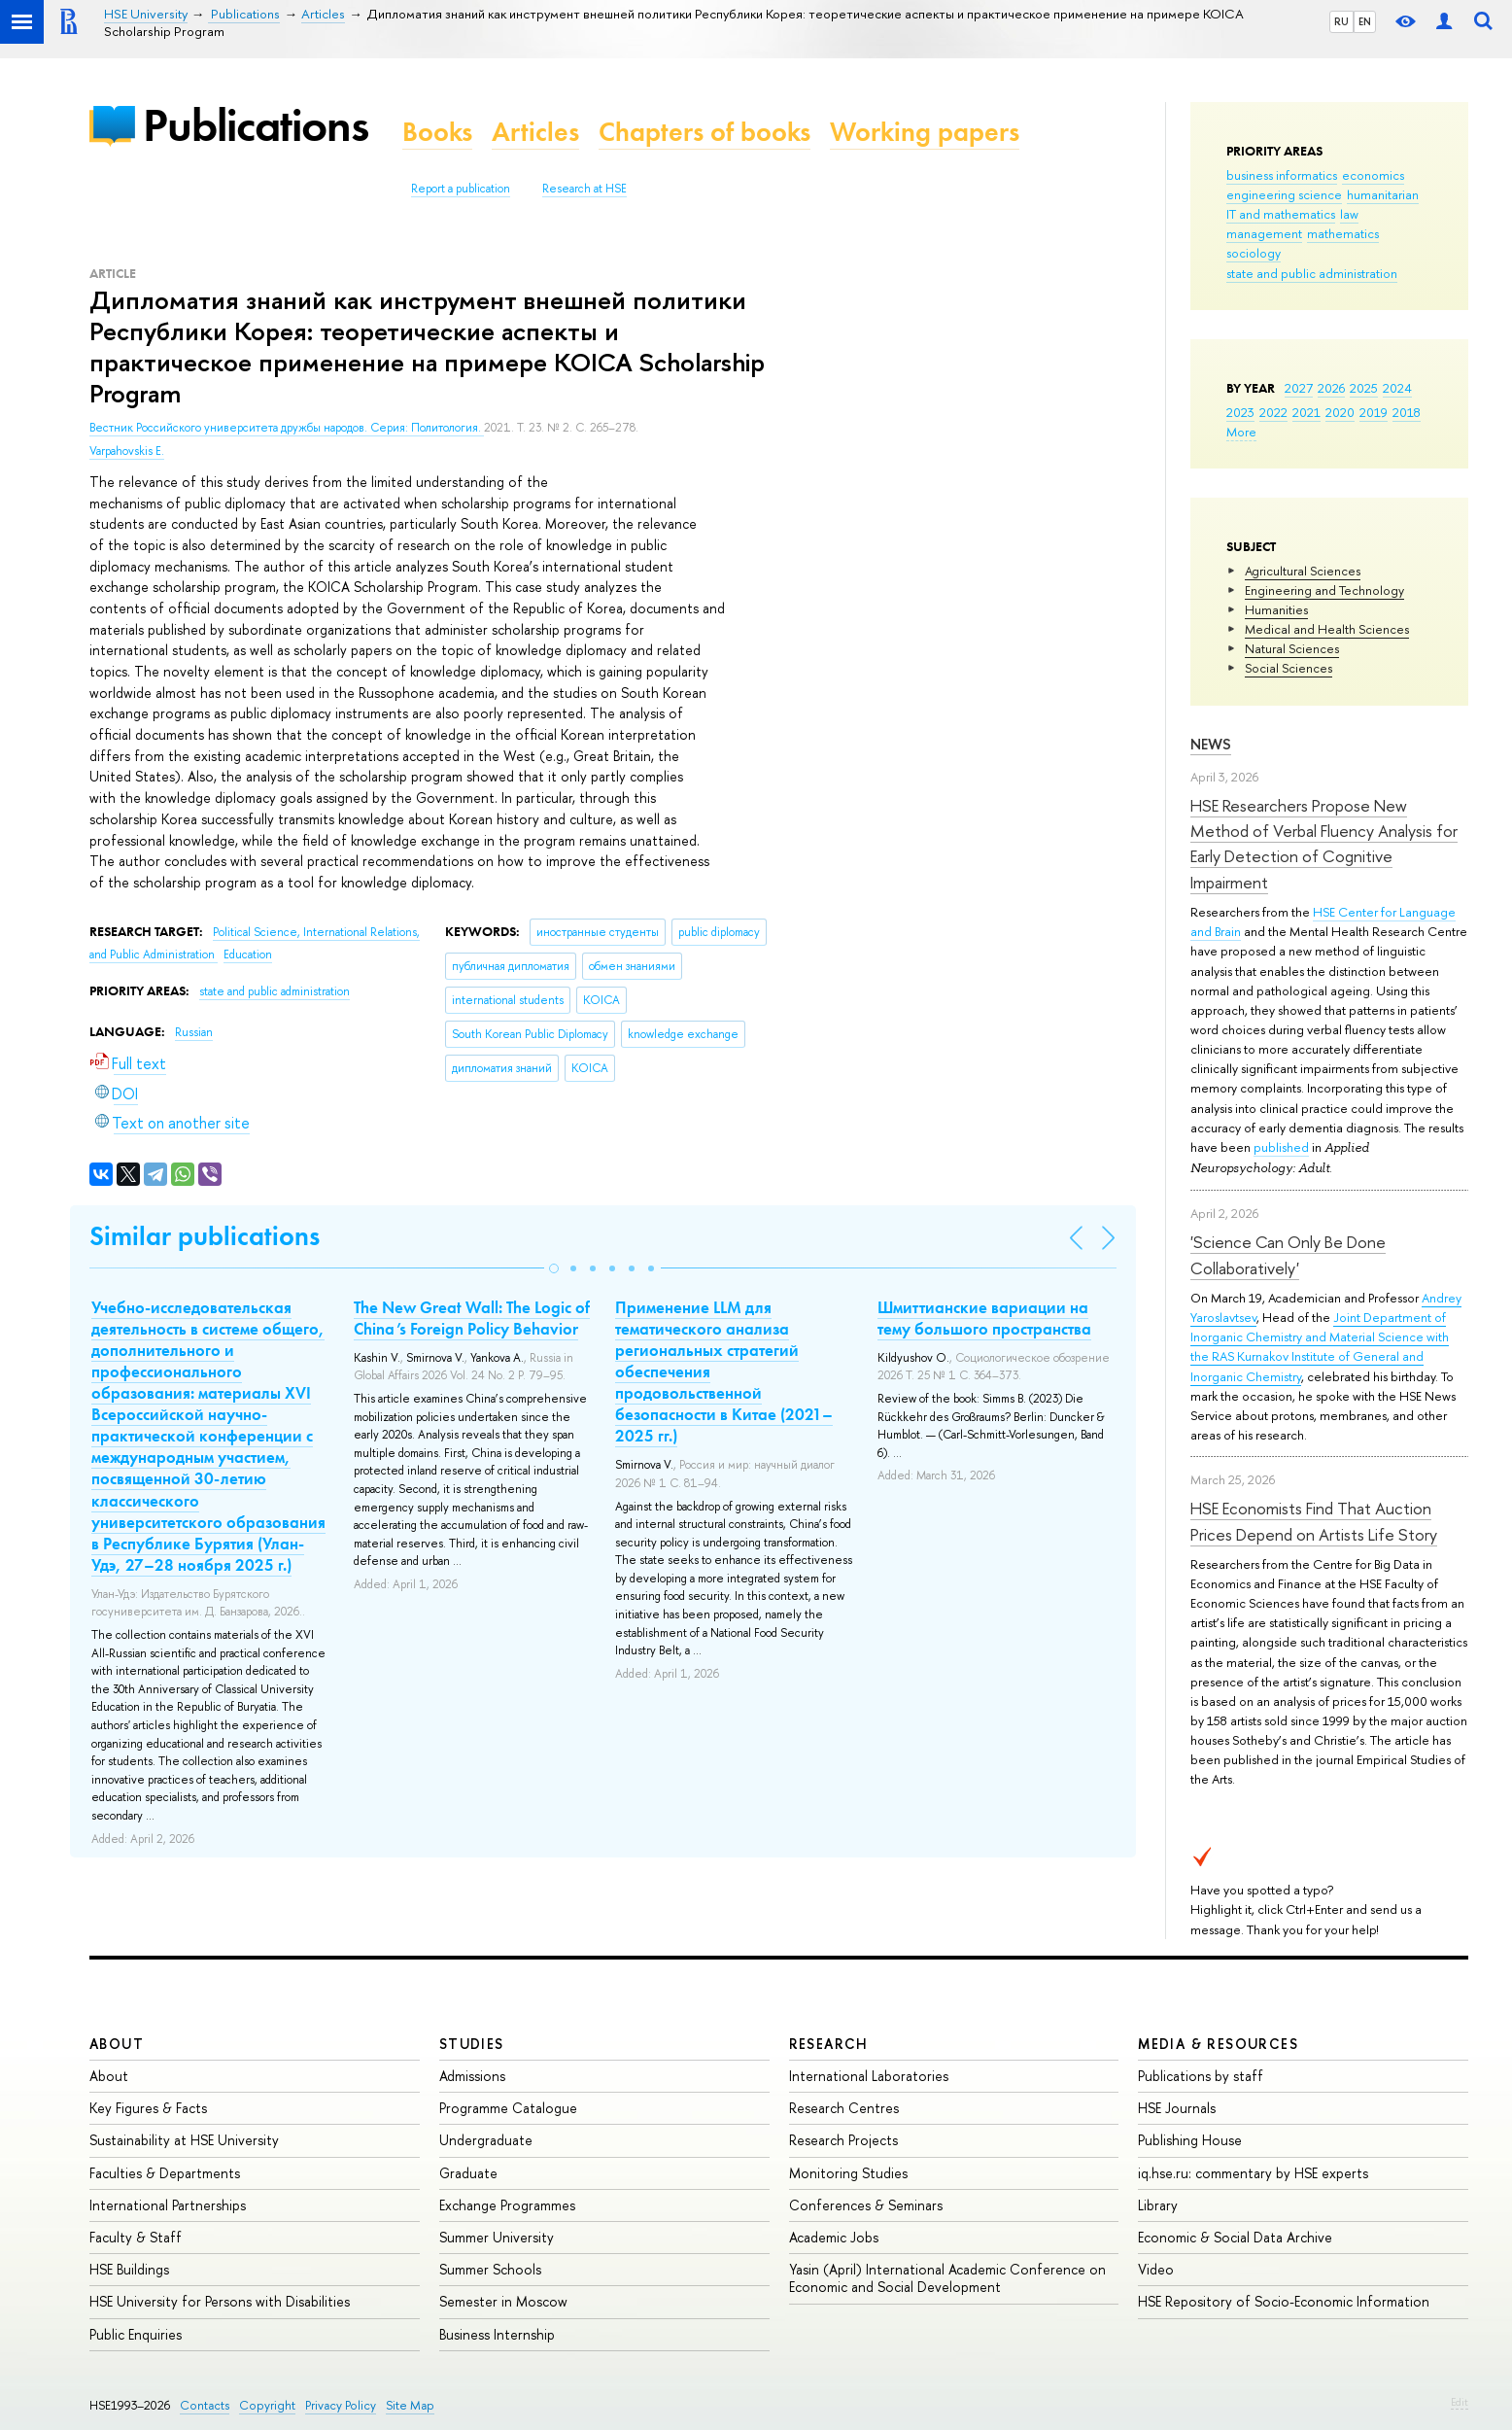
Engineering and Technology (1324, 590)
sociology (1253, 252)
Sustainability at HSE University (184, 2140)
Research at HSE (584, 188)
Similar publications (204, 1236)
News (1210, 744)
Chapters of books (704, 132)
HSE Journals (1177, 2108)
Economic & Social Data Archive (1235, 2237)
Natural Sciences (1292, 648)
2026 (1331, 388)
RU (1341, 21)
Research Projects (843, 2140)
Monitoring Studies (848, 2173)
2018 (1406, 412)
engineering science (1284, 194)
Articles (535, 132)
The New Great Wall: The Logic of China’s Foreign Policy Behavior (472, 1318)
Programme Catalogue (508, 2108)
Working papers (924, 132)
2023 (1240, 412)
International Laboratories (868, 2075)
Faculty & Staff (135, 2237)
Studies (471, 2043)
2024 (1397, 388)
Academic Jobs (833, 2237)
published (1281, 1147)
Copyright (267, 2405)
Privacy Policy (340, 2405)
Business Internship (497, 2334)
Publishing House (1190, 2140)
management (1264, 233)
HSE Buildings (129, 2269)
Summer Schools (490, 2269)
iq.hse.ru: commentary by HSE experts (1253, 2173)
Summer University (496, 2237)
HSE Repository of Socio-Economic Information (1283, 2301)
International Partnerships (167, 2205)
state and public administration (1311, 273)
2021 (1306, 412)
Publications (255, 125)
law (1349, 214)
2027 (1299, 388)
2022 (1273, 412)
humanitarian (1383, 194)
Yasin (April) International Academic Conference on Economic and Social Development (947, 2278)
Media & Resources (1218, 2043)
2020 (1340, 412)
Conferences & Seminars (866, 2205)
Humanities (1276, 609)
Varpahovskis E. (126, 451)
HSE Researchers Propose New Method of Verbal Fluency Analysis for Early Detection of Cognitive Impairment (1324, 843)
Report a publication (460, 188)
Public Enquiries (135, 2334)
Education (247, 954)
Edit (1459, 2402)
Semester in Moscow (503, 2301)
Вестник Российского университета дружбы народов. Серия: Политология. (286, 427)
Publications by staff (1200, 2075)
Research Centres (844, 2108)
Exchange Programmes (507, 2205)
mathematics (1343, 233)
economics (1373, 175)
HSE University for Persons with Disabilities (219, 2301)
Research (829, 2043)
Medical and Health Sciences (1327, 629)
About (116, 2043)
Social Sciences (1288, 668)
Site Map (410, 2405)
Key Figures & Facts (148, 2108)
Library (1158, 2205)
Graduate (468, 2173)
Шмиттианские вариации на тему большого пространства (984, 1318)
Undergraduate (486, 2140)
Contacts (204, 2405)
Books (437, 132)
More (1241, 431)
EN (1364, 21)
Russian (194, 1032)
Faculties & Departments (164, 2173)
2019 (1373, 412)
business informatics (1281, 175)
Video (1156, 2269)
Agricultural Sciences (1302, 570)
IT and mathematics (1280, 214)
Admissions (472, 2075)
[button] (554, 1268)
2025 (1364, 388)
